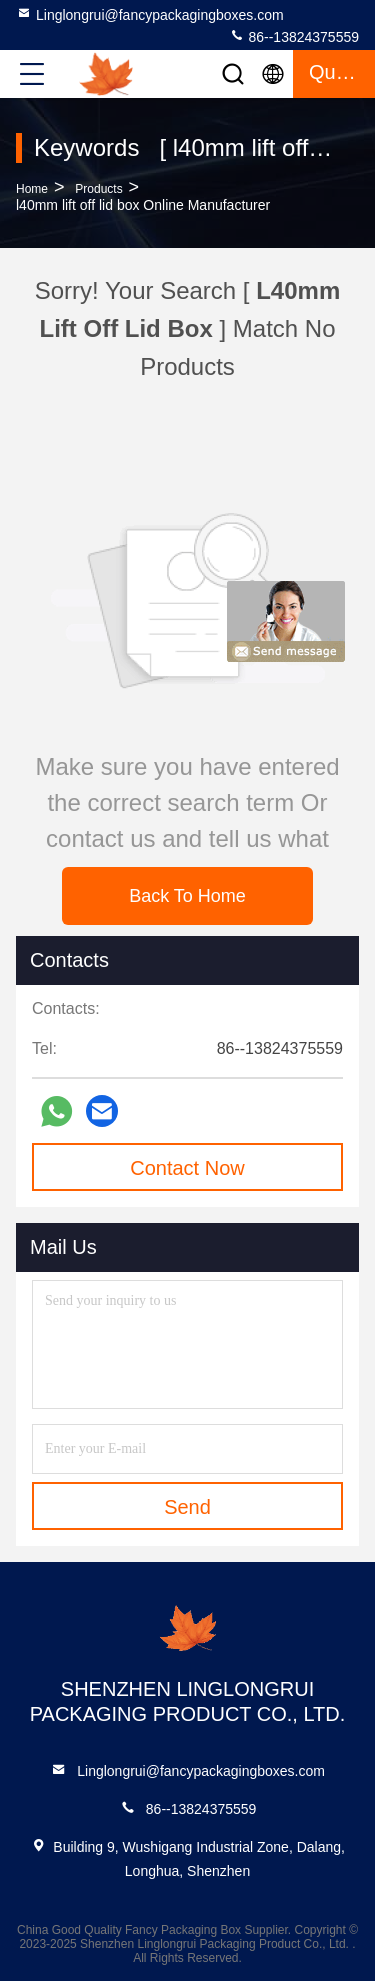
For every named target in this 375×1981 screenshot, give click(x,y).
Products (98, 189)
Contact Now (187, 1168)
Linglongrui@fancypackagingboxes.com (150, 14)
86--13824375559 (294, 36)
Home (32, 189)
